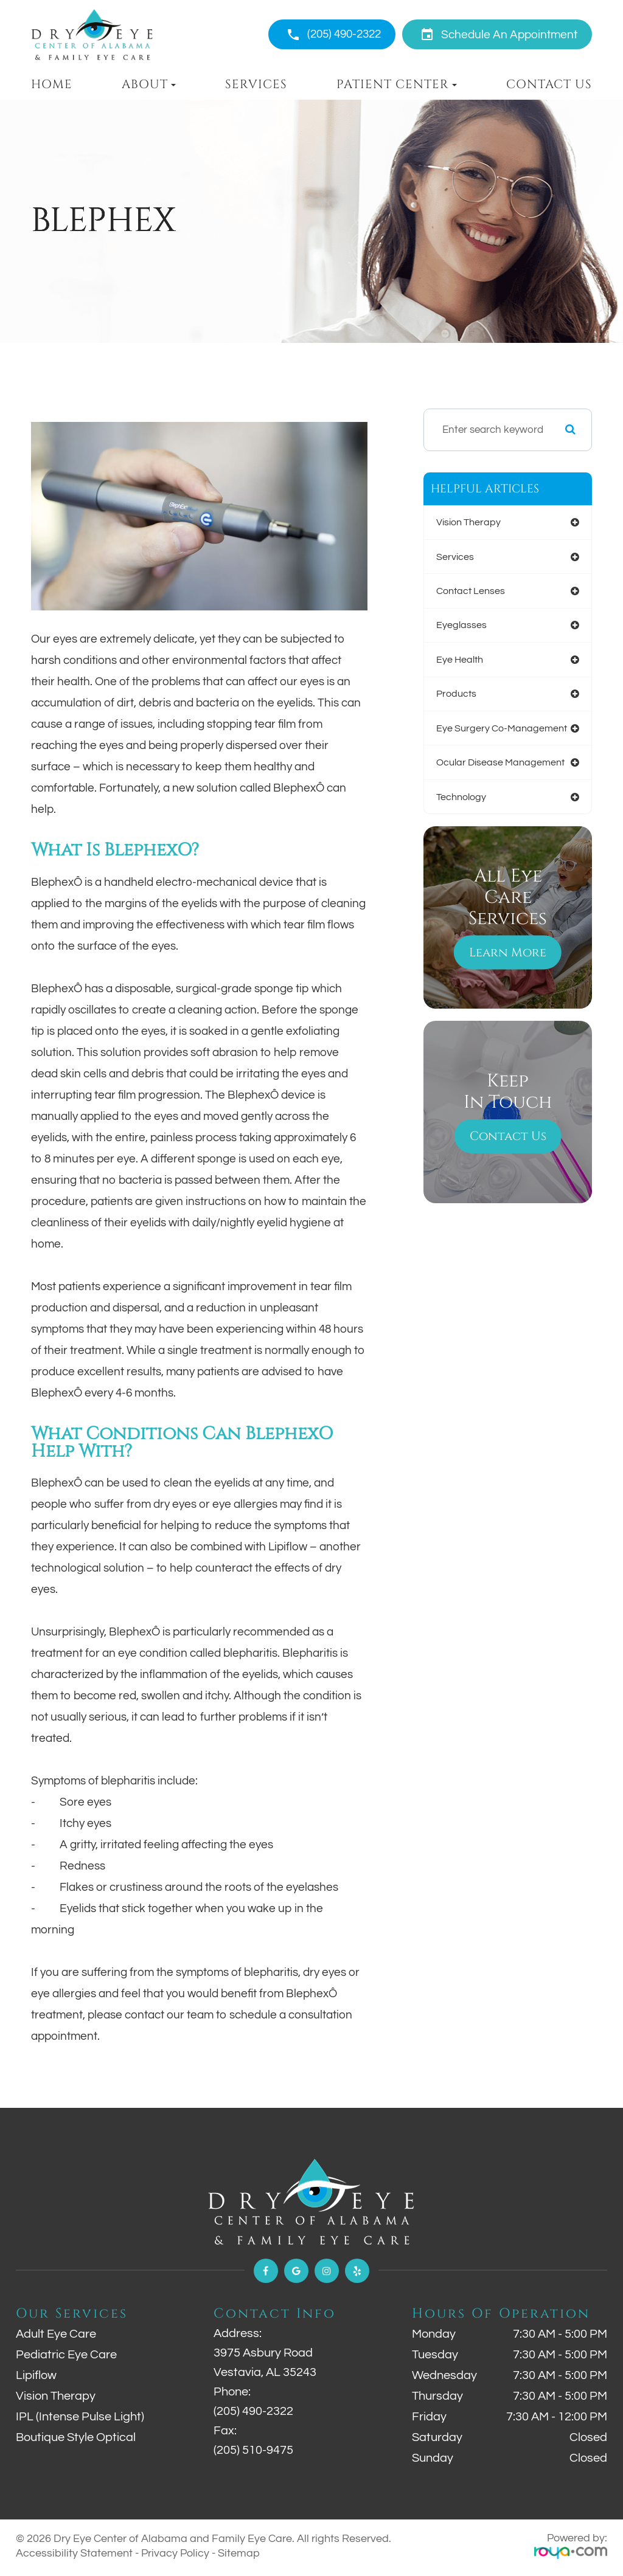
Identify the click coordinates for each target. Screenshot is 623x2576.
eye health (456, 620)
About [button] (149, 84)
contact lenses (467, 569)
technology (457, 722)
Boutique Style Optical (76, 2437)
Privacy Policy (175, 2553)
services (450, 543)
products (452, 645)
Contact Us (549, 84)
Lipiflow (36, 2375)
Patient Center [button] (396, 84)
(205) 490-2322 (344, 34)
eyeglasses (456, 594)
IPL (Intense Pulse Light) (80, 2417)
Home (51, 84)
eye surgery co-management (499, 671)
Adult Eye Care (56, 2334)
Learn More (507, 874)
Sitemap (239, 2553)
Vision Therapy (56, 2396)
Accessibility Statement (74, 2553)
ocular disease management (498, 696)
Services (256, 84)
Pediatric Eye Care (66, 2355)
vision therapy (465, 518)
